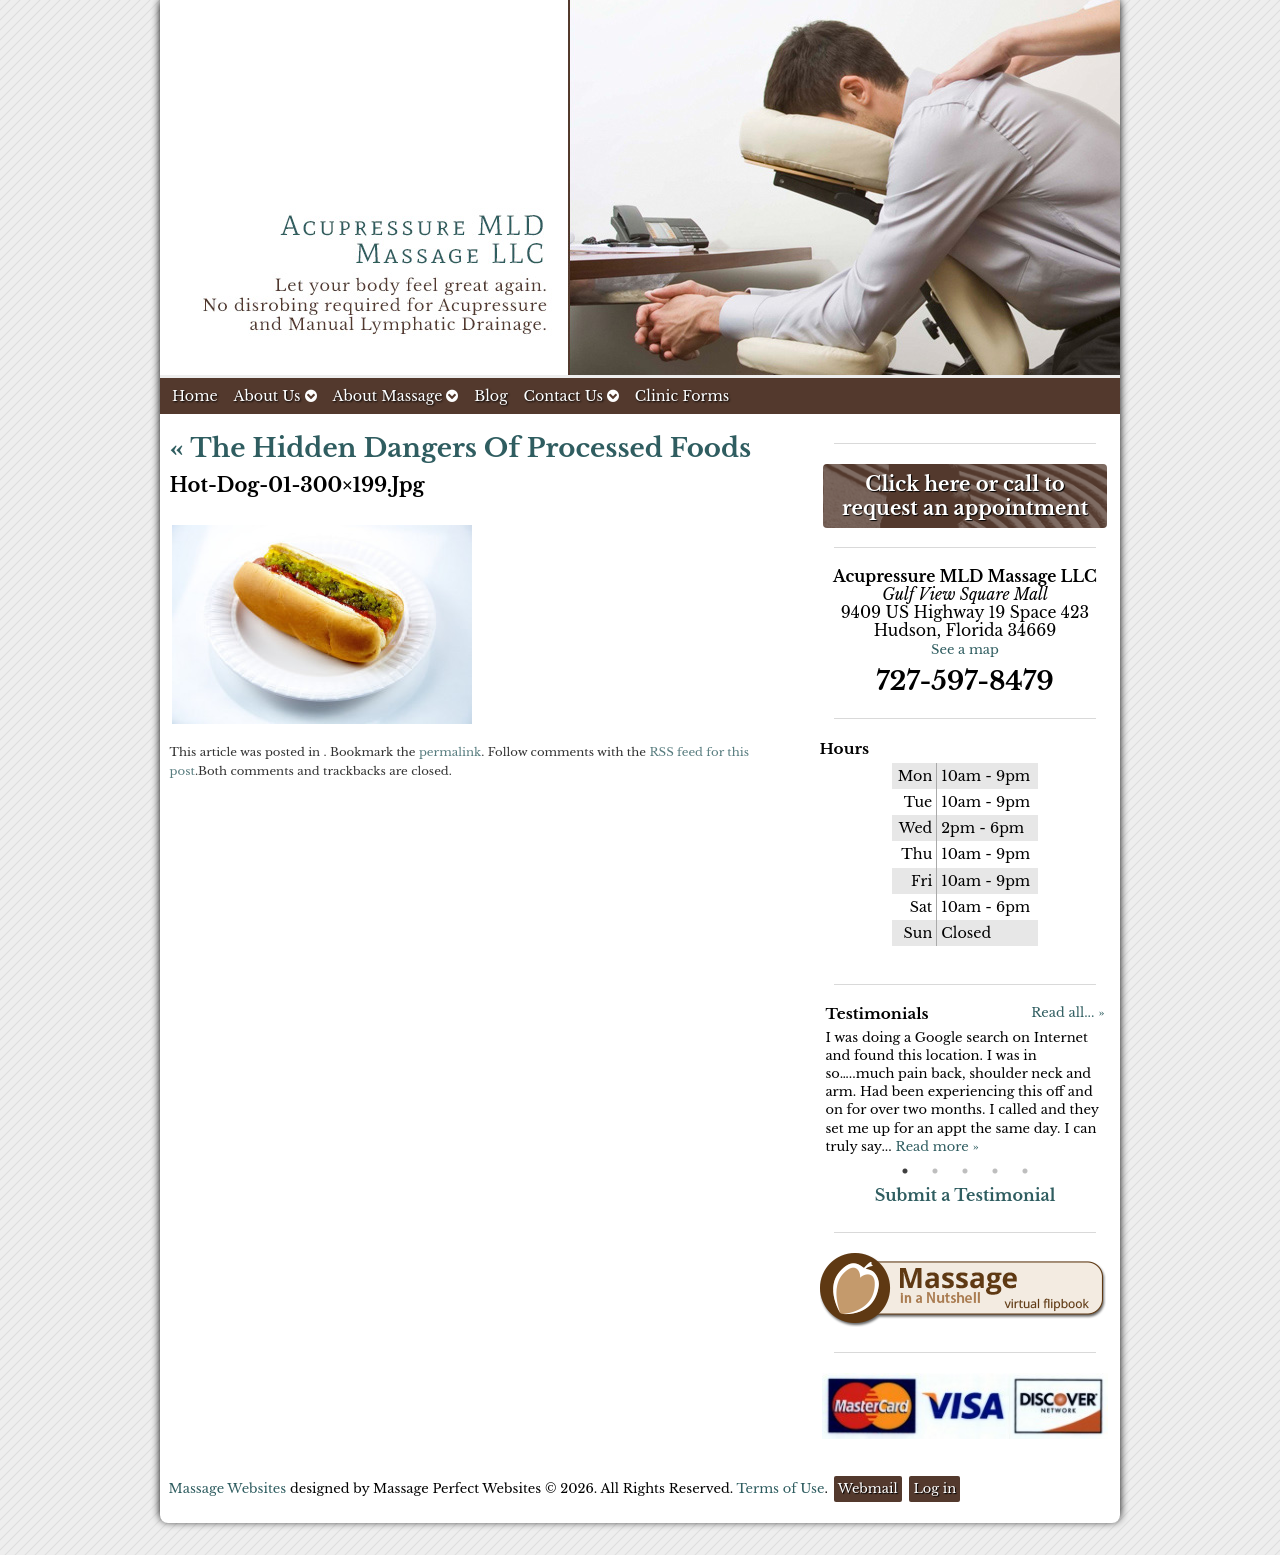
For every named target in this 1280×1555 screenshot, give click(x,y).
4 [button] (995, 1171)
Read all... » (1067, 1012)
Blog (491, 396)
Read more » (936, 1146)
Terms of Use (780, 1488)
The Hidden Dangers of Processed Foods (461, 448)
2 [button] (935, 1171)
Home (195, 396)
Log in (934, 1488)
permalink (450, 752)
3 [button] (965, 1171)
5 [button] (1025, 1171)
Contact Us (571, 396)
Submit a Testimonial (965, 1195)
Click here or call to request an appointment (965, 496)
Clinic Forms (682, 396)
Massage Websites (228, 1488)
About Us (274, 396)
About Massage (395, 396)
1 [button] (905, 1171)
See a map (965, 649)
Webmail (868, 1488)
